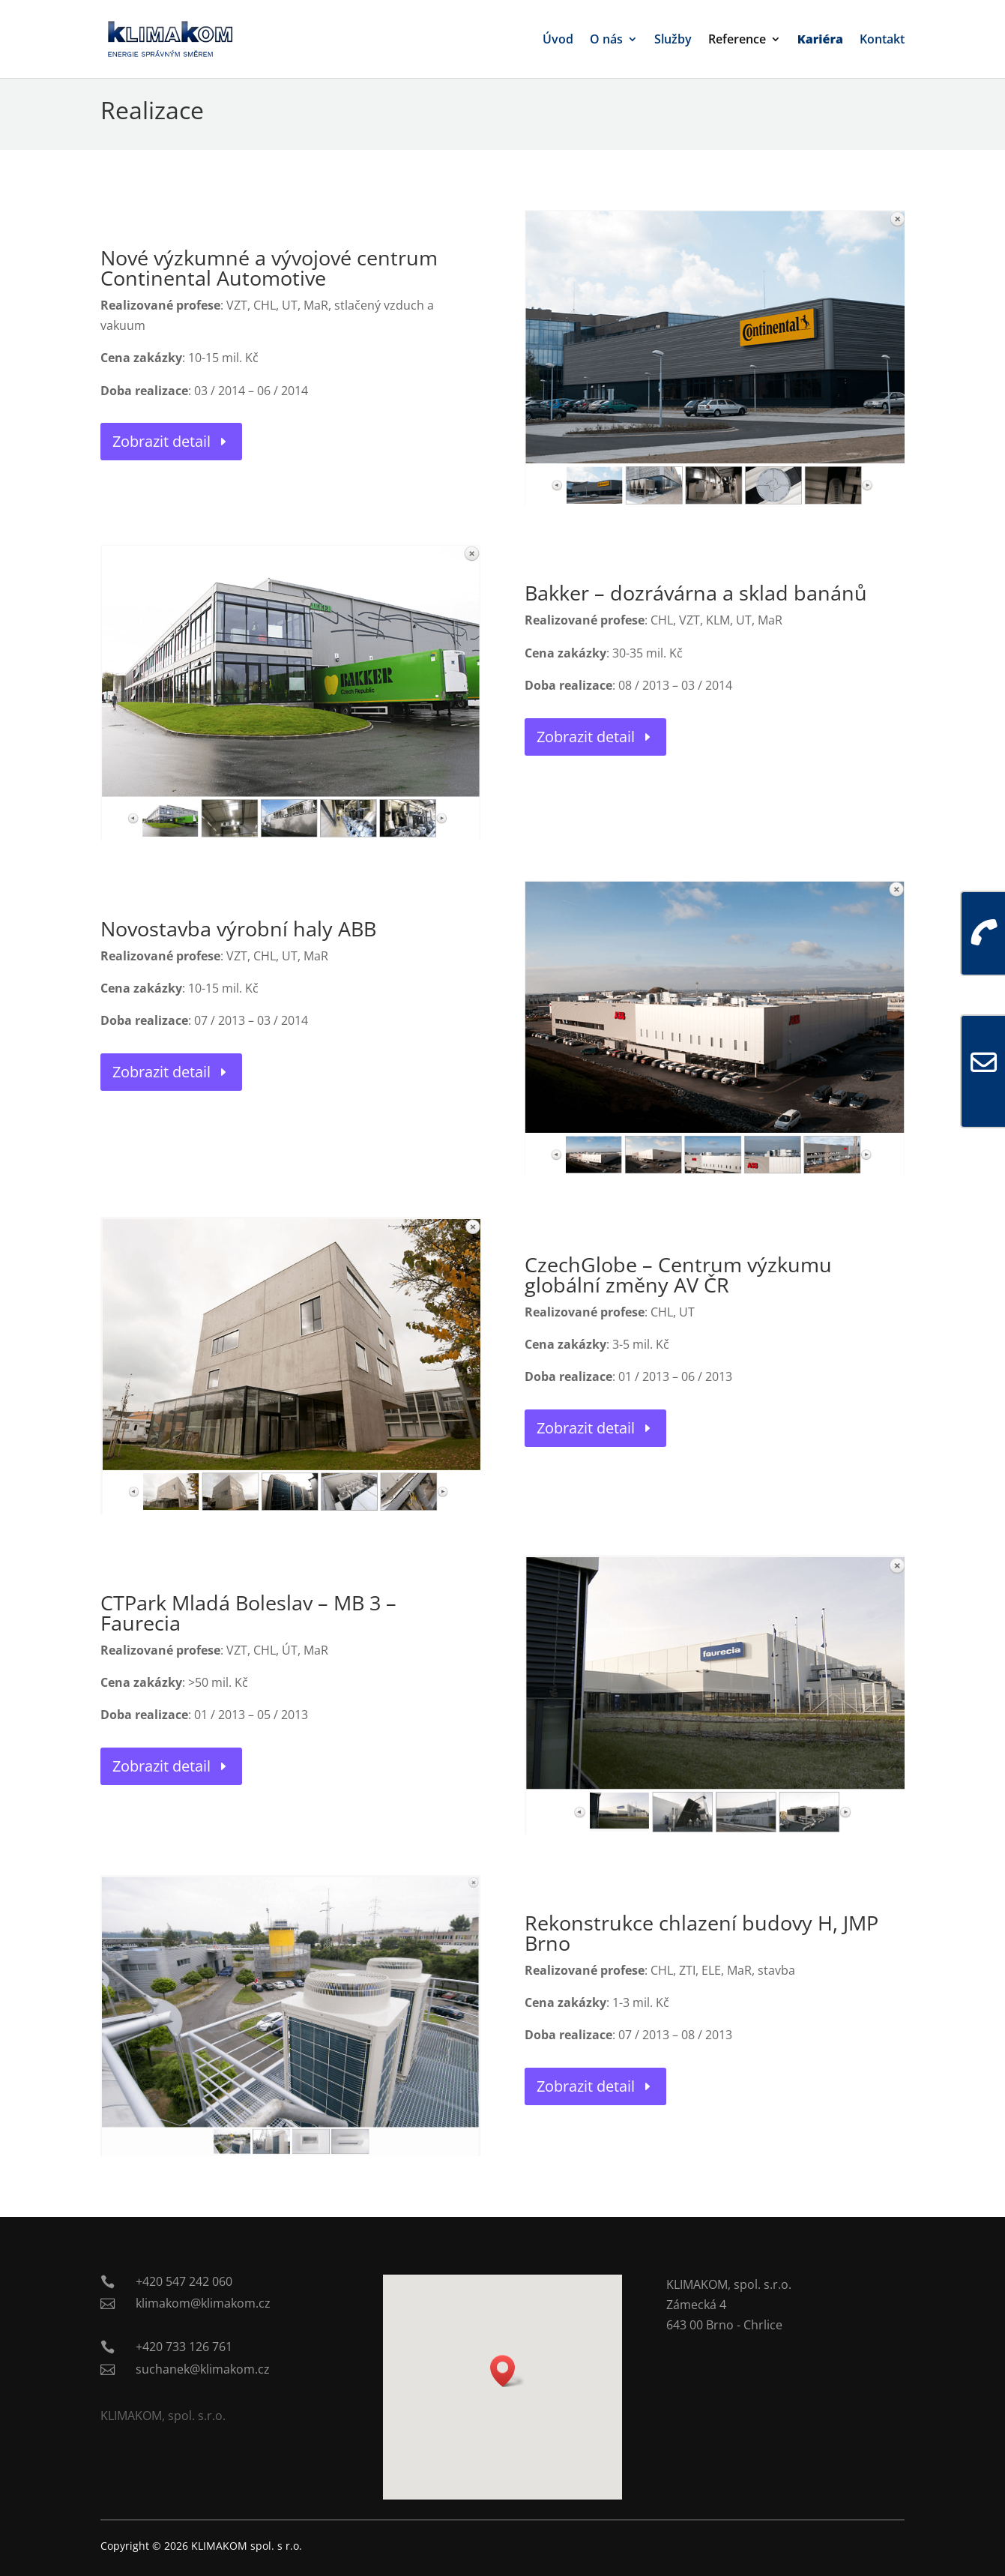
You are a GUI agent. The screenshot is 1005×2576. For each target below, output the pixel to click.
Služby (673, 40)
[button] (507, 2371)
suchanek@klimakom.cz (203, 2369)
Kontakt (882, 40)
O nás (606, 40)
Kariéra (820, 40)
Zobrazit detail (161, 441)
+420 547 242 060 (184, 2281)
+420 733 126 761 (184, 2346)
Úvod (558, 40)
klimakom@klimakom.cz (203, 2303)
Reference (737, 40)
